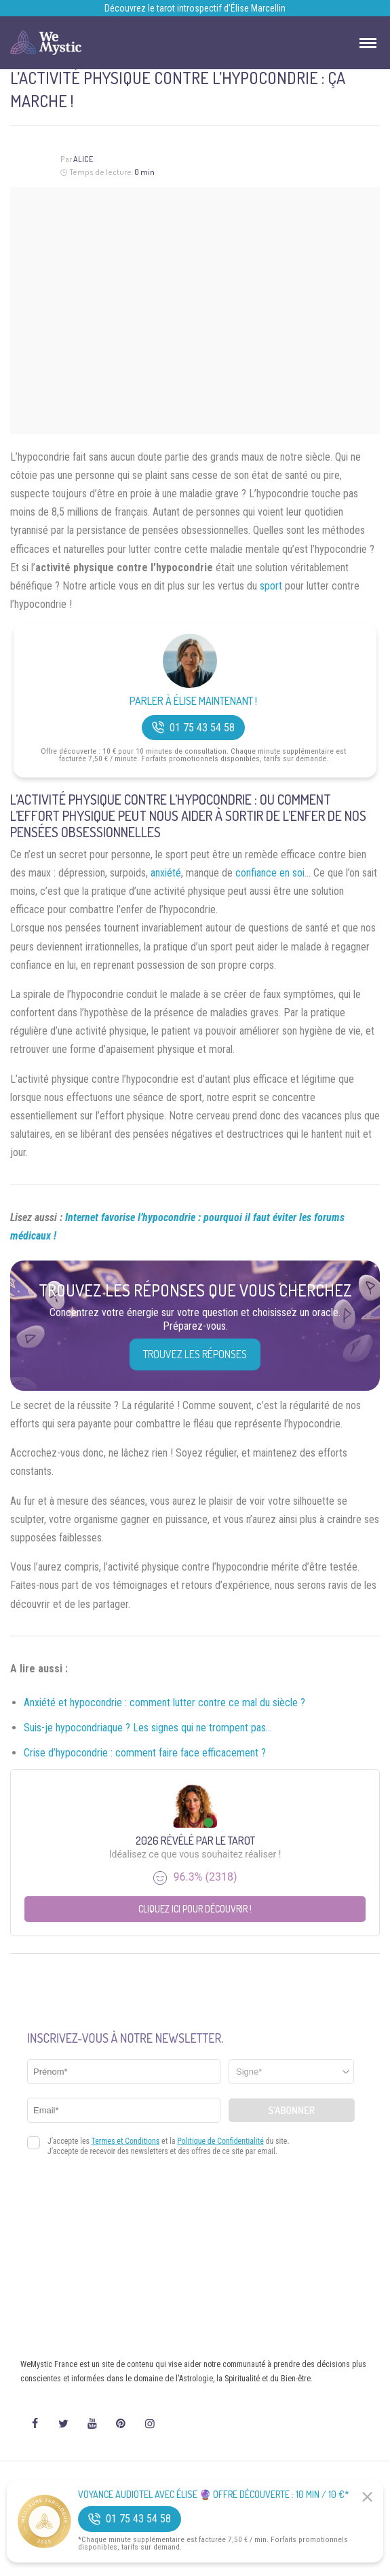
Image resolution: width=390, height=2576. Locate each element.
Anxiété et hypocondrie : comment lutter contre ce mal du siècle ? (164, 1702)
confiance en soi (270, 872)
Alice (83, 159)
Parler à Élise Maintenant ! (193, 701)
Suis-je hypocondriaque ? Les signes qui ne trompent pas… (148, 1727)
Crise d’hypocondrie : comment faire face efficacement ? (145, 1752)
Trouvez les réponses (195, 1354)
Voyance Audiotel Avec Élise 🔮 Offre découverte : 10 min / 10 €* (213, 2494)
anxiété (166, 872)
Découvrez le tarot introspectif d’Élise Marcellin (195, 8)
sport (271, 585)
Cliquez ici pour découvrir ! (195, 1909)
